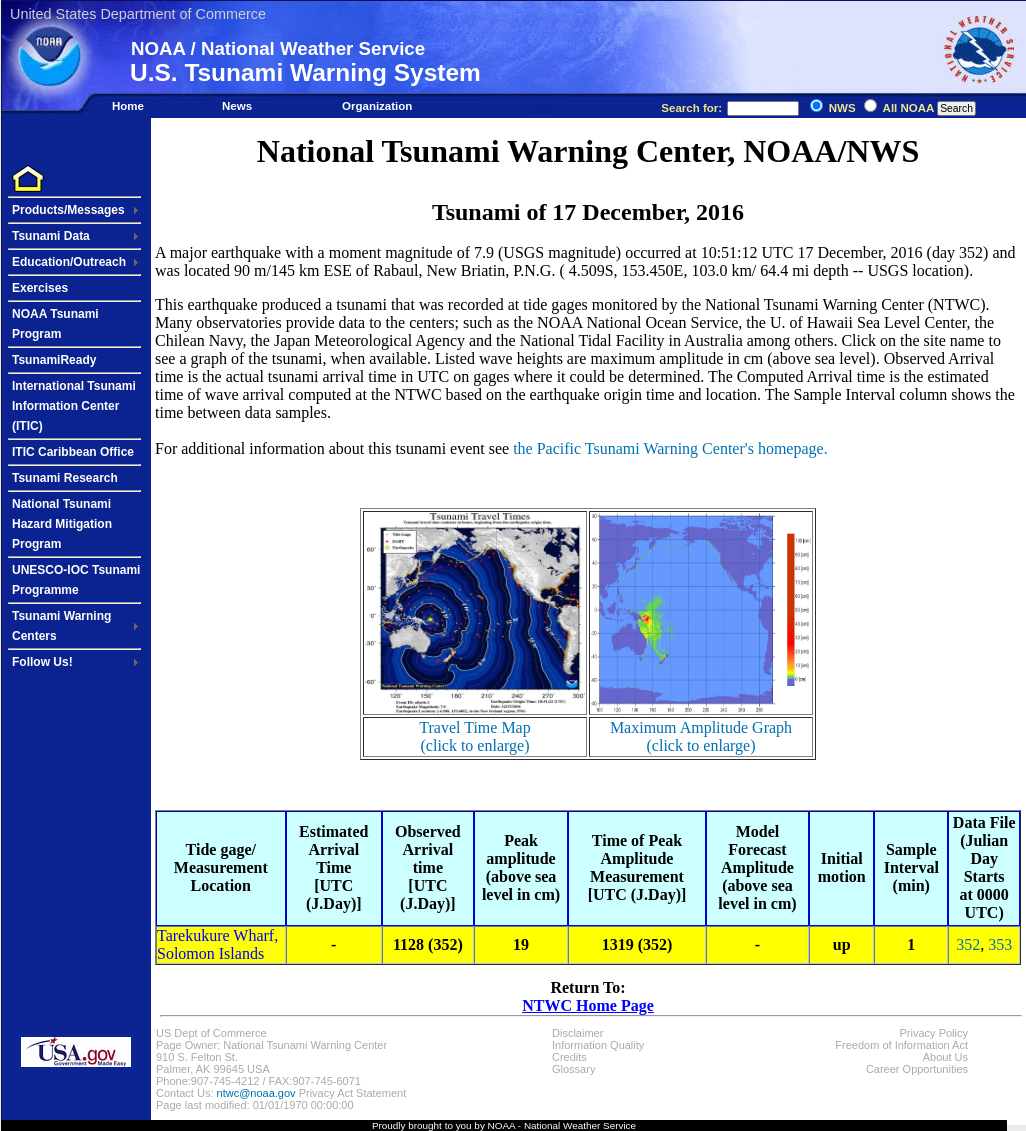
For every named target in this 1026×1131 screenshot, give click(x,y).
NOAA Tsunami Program (55, 324)
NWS (842, 108)
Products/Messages (68, 210)
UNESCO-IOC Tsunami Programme (76, 580)
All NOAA (908, 108)
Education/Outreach (69, 262)
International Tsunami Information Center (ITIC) (74, 406)
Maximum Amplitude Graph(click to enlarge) (701, 736)
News (237, 106)
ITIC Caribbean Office (73, 452)
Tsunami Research (65, 478)
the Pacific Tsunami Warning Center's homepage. (670, 448)
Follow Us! (42, 662)
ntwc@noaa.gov (256, 1093)
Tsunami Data (51, 236)
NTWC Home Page (588, 1005)
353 (1000, 944)
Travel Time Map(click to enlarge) (474, 736)
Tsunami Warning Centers (61, 626)
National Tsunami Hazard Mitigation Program (62, 524)
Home (128, 106)
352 (968, 944)
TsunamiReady (54, 360)
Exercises (40, 288)
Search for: (730, 108)
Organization (377, 106)
